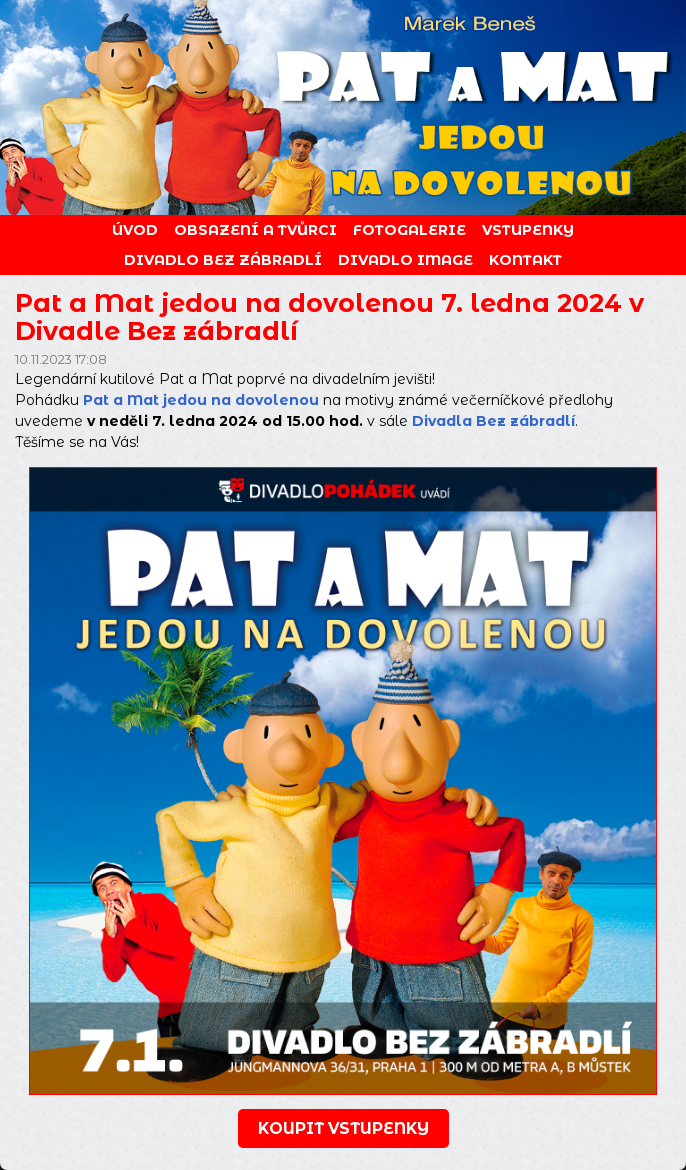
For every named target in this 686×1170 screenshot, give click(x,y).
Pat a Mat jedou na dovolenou (201, 400)
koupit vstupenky (343, 1128)
